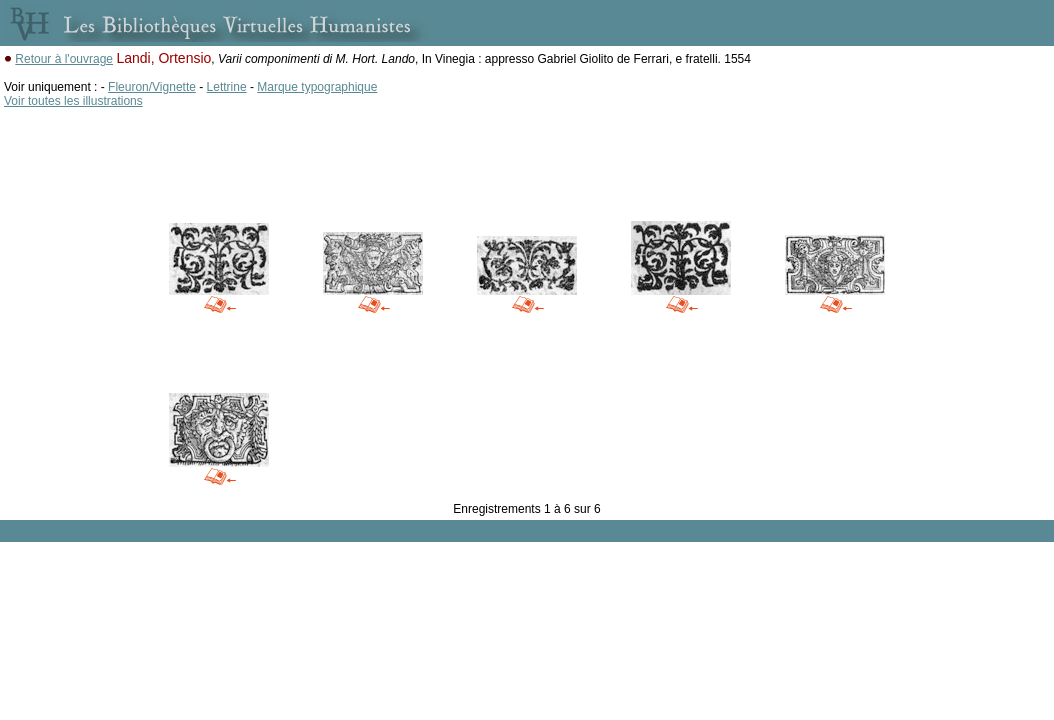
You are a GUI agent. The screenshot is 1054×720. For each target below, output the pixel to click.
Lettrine (227, 87)
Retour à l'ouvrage (64, 59)
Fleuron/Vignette (152, 87)
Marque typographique (317, 87)
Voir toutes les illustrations (73, 101)
